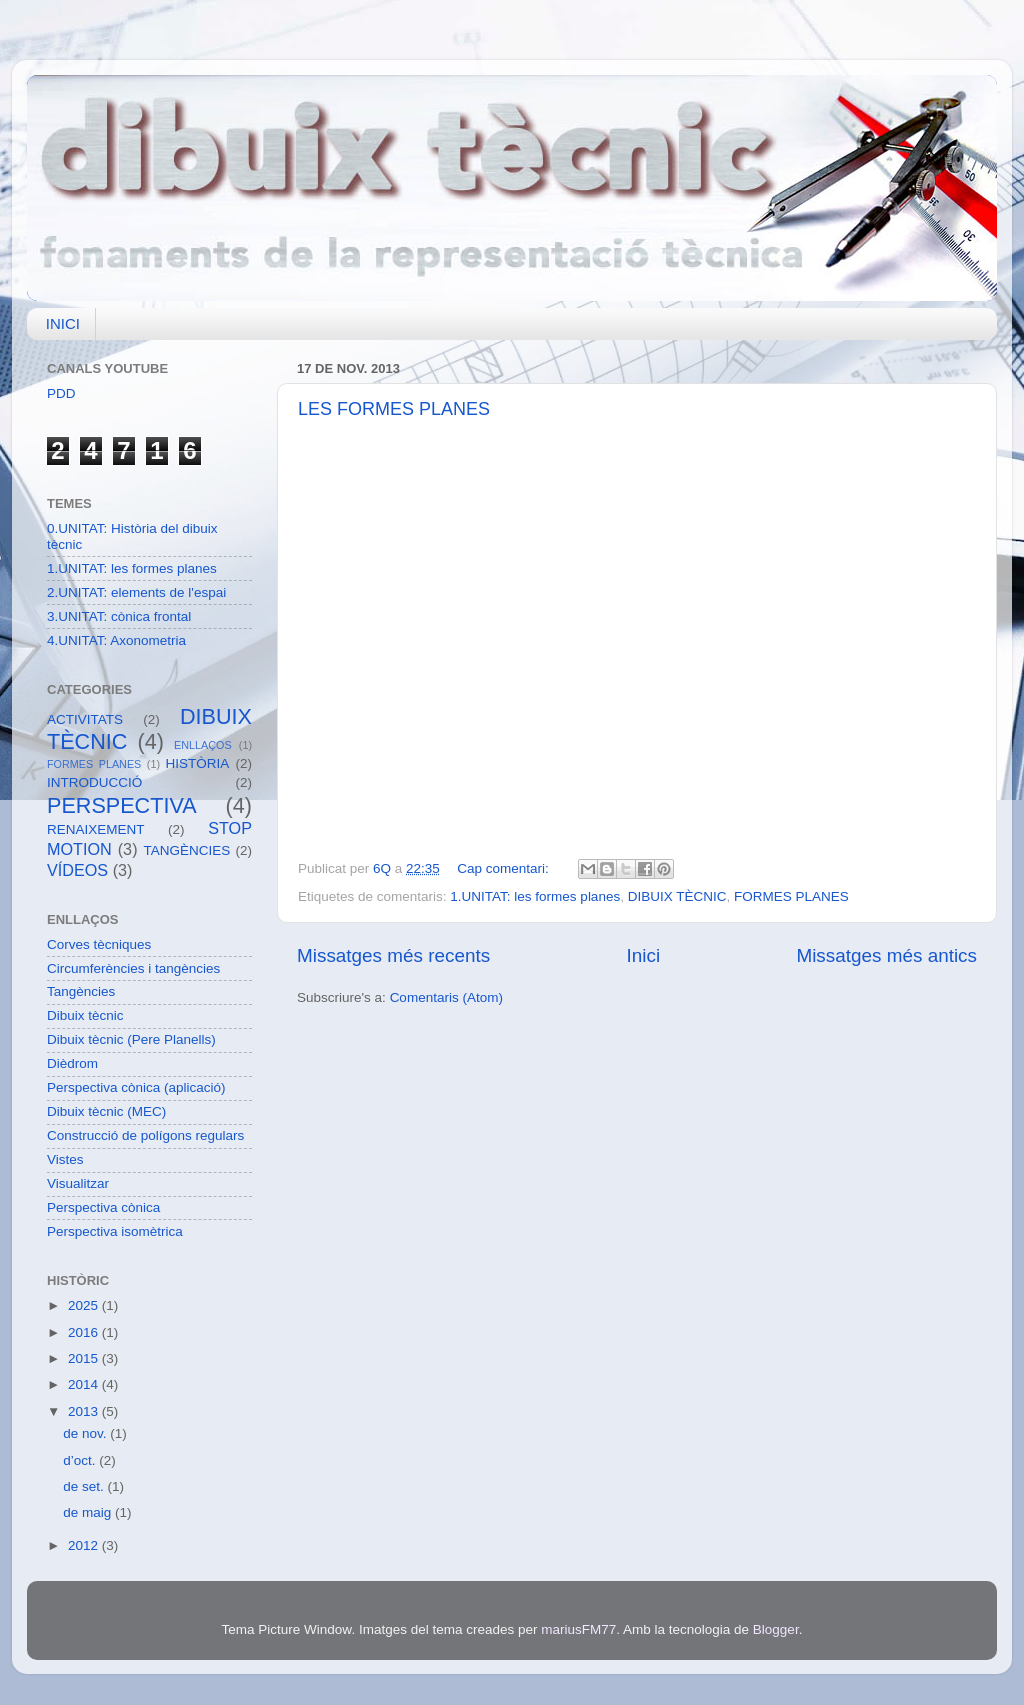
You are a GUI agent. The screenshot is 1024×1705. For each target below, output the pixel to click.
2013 (85, 1411)
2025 (85, 1305)
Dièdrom (72, 1063)
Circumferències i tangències (133, 968)
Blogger (776, 1629)
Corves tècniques (99, 944)
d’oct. (81, 1460)
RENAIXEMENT (96, 829)
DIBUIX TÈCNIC (677, 896)
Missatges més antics (886, 955)
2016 (85, 1332)
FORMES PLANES (791, 896)
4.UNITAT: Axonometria (116, 640)
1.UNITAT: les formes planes (535, 896)
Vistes (65, 1159)
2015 (85, 1358)
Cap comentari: (504, 868)
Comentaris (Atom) (446, 997)
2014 (85, 1384)
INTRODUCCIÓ (94, 782)
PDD (61, 393)
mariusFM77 (578, 1629)
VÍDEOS (77, 870)
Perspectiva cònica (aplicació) (136, 1087)
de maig (89, 1512)
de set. (85, 1486)
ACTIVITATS (85, 719)
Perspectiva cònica (103, 1207)
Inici (644, 955)
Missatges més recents (393, 955)
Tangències (81, 991)
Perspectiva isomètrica (115, 1231)
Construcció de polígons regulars (145, 1135)
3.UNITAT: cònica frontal (119, 616)
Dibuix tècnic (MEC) (106, 1111)
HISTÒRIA (198, 763)
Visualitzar (78, 1183)
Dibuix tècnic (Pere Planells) (131, 1039)
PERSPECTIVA (122, 805)
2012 (85, 1545)
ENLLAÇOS (203, 745)
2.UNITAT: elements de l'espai (136, 592)
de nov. (86, 1433)
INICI (63, 323)
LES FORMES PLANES (394, 409)
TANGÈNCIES (187, 850)
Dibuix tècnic (85, 1015)
